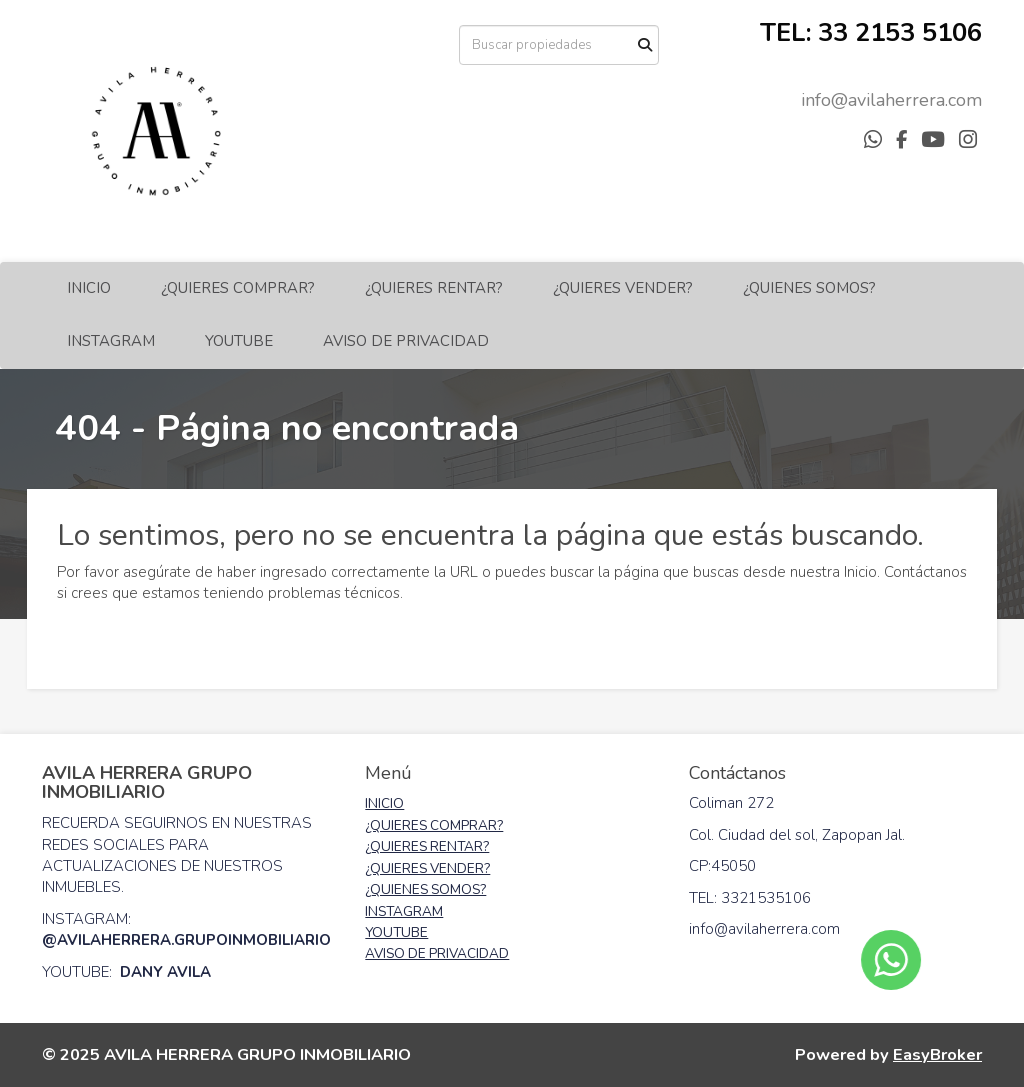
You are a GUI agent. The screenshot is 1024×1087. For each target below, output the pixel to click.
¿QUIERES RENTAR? (434, 288)
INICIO (89, 288)
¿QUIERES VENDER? (623, 288)
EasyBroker (937, 1054)
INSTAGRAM (111, 341)
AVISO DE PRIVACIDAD (406, 341)
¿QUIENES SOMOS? (809, 288)
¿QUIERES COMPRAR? (238, 288)
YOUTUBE (239, 341)
